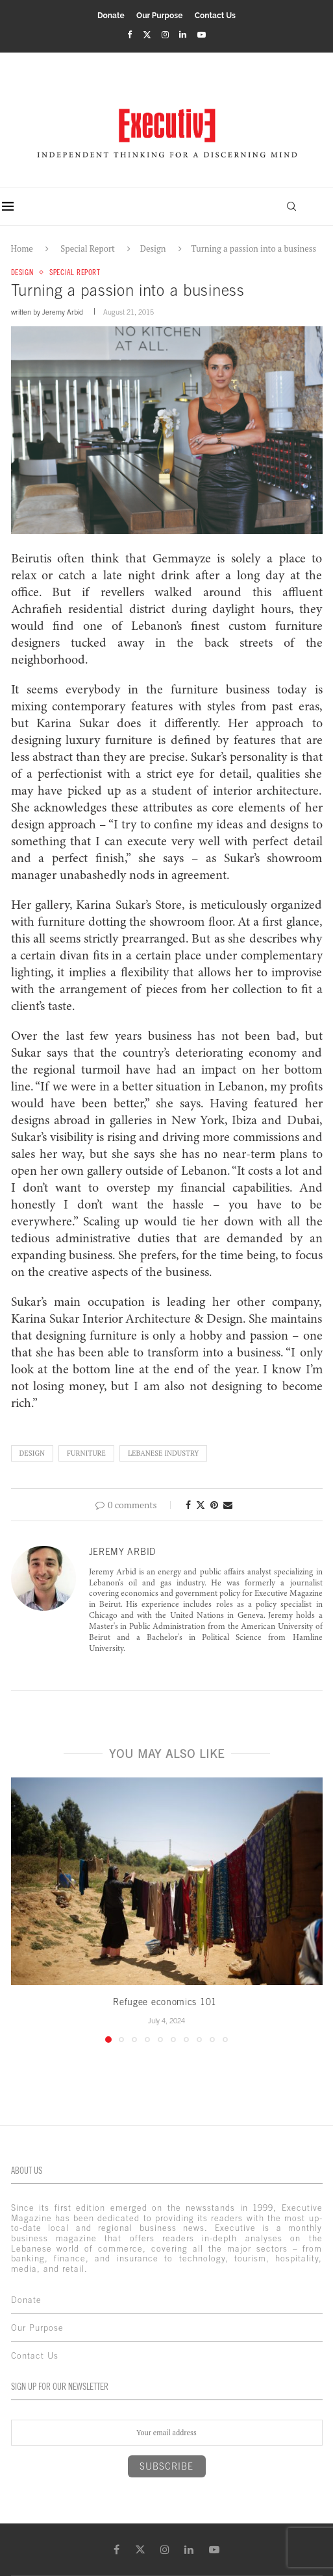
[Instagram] (165, 34)
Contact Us (215, 15)
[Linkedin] (182, 34)
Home (22, 248)
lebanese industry (163, 1453)
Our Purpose (159, 15)
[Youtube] (201, 34)
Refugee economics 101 (166, 2002)
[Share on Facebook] (188, 1505)
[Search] (289, 206)
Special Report (87, 248)
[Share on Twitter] (200, 1505)
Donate (111, 15)
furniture (86, 1453)
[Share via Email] (227, 1505)
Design (153, 248)
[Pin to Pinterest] (214, 1505)
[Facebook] (129, 34)
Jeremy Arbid (62, 313)
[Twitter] (147, 34)
